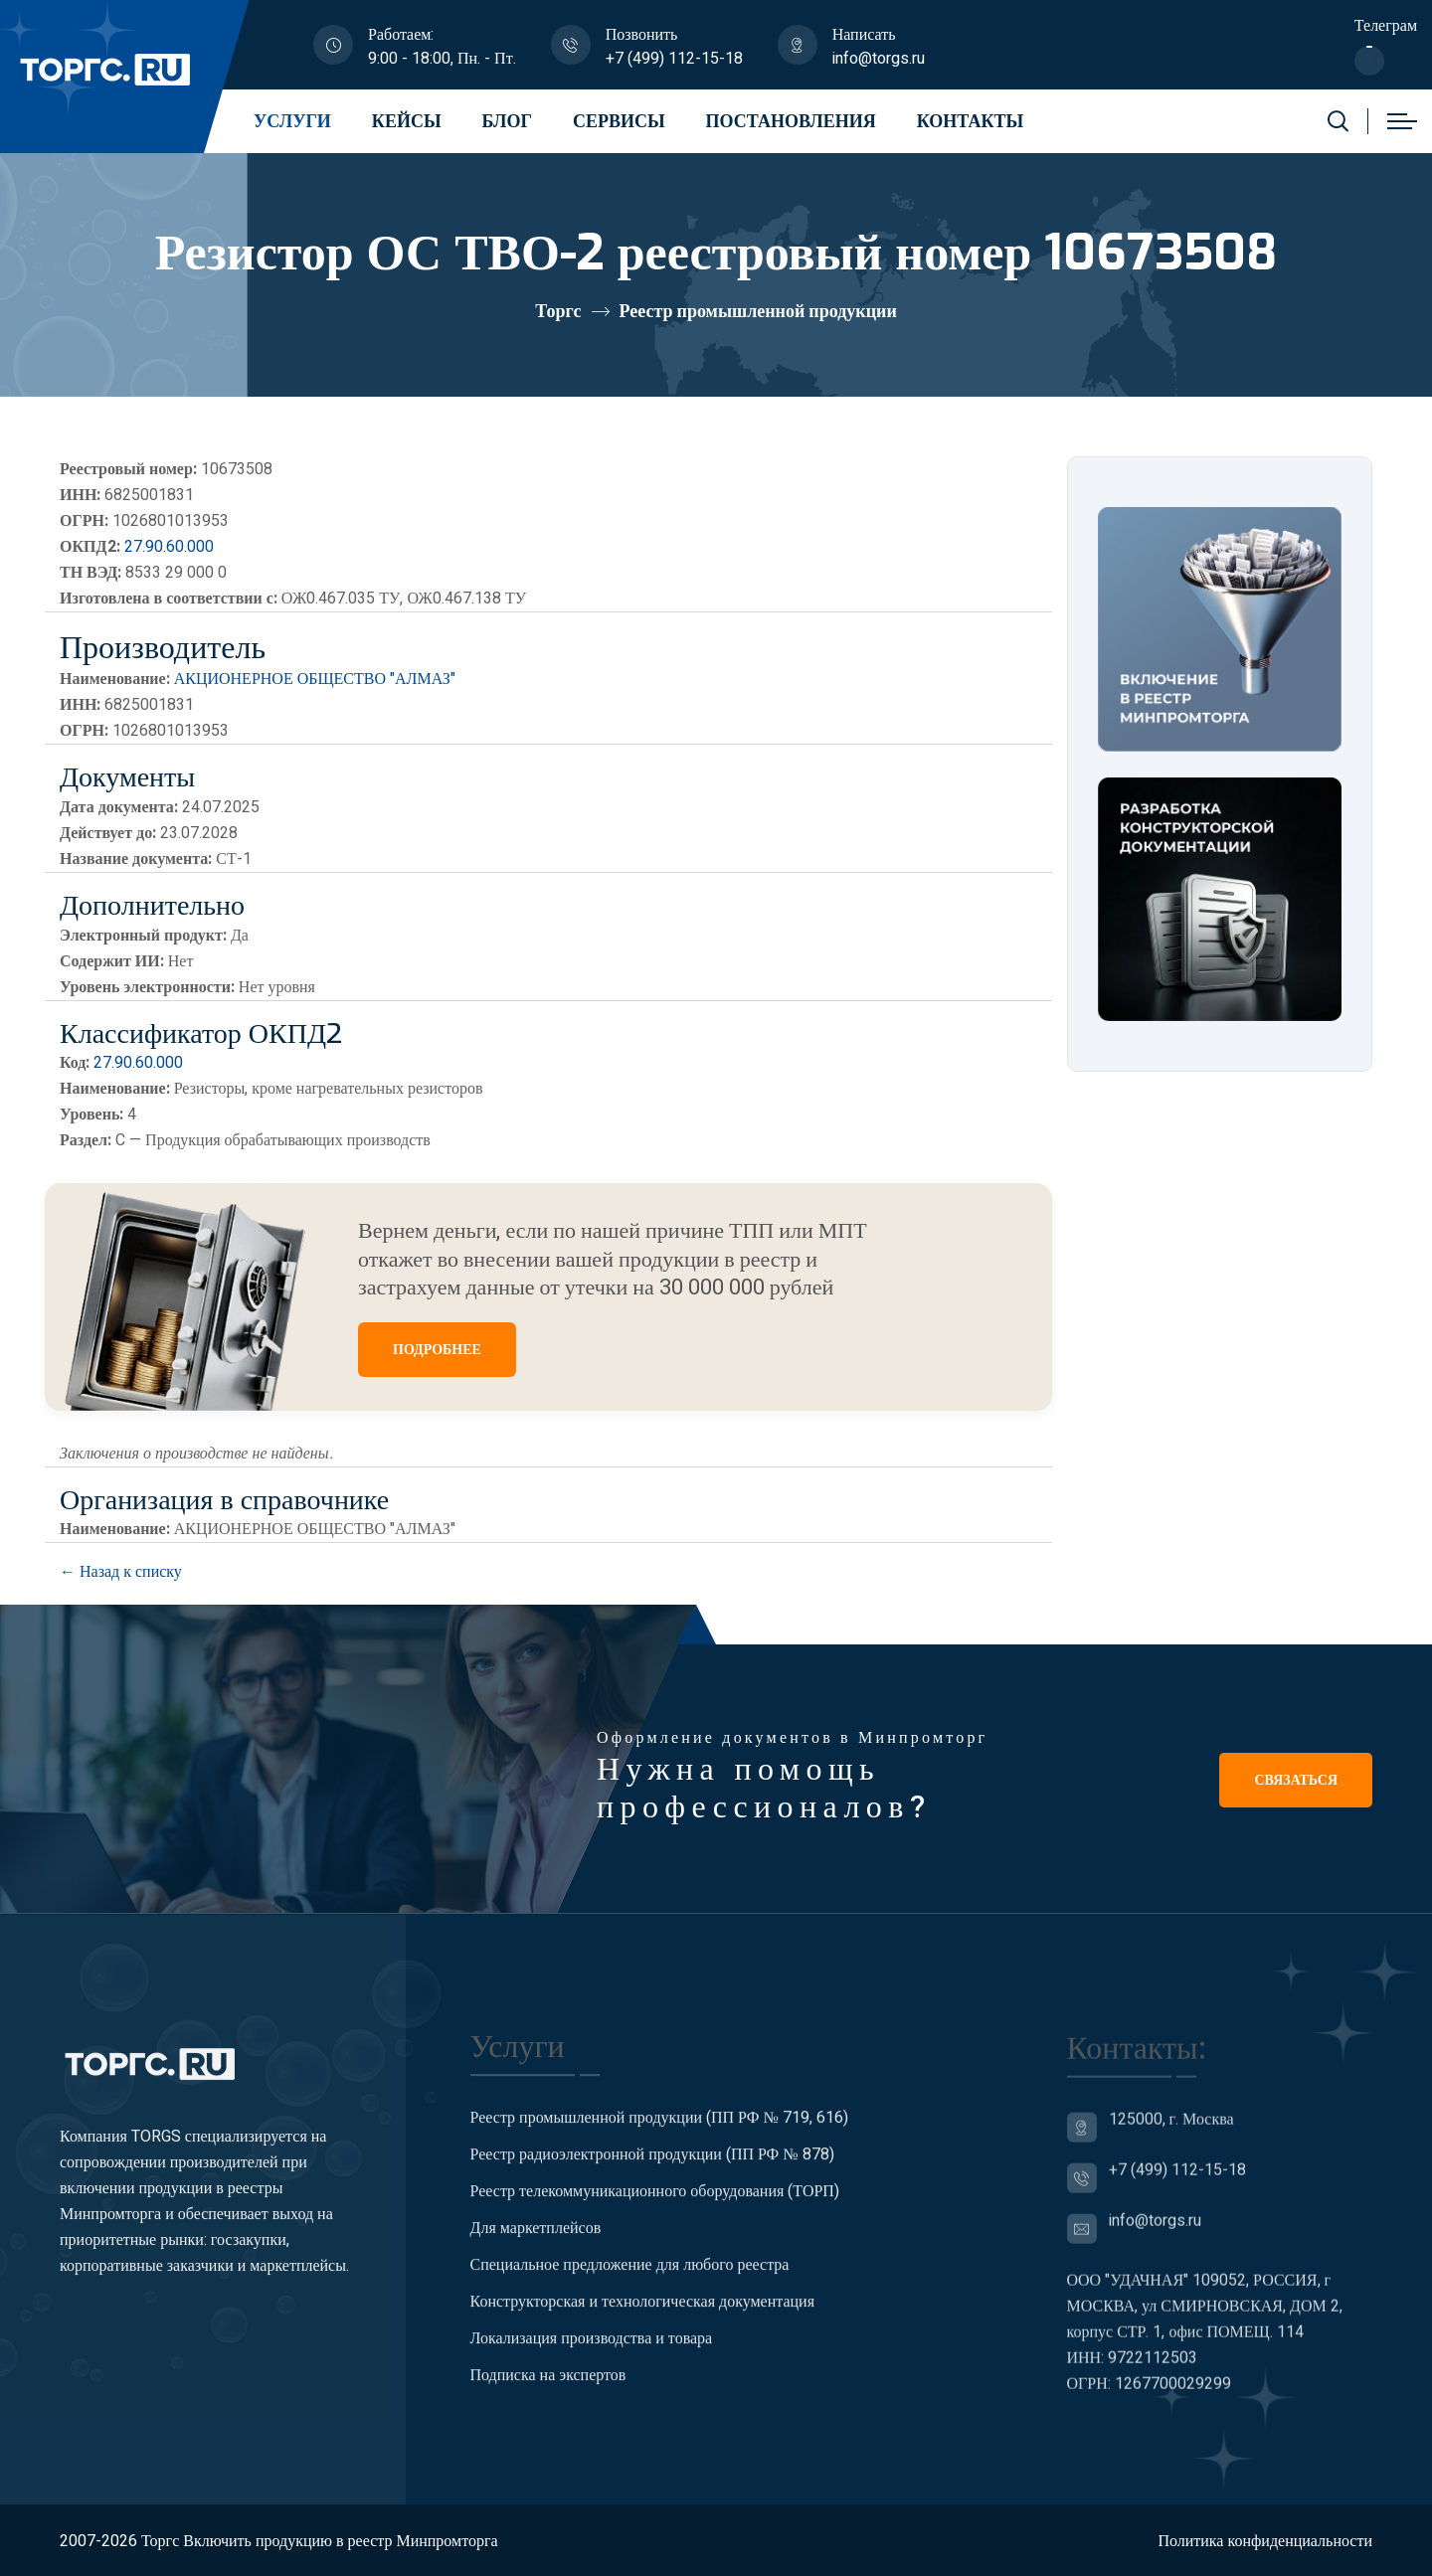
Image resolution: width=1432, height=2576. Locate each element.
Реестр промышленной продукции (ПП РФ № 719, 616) (659, 2133)
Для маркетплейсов (536, 2243)
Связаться (1296, 1780)
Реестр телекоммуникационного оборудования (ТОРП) (654, 2206)
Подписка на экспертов (548, 2390)
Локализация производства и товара (591, 2353)
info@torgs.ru (878, 59)
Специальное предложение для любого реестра (630, 2280)
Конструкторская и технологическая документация (642, 2316)
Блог (507, 121)
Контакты (970, 121)
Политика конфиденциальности (1265, 2541)
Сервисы (619, 121)
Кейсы (407, 121)
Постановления (791, 121)
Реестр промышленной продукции (758, 311)
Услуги (292, 121)
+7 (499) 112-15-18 (674, 59)
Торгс (558, 311)
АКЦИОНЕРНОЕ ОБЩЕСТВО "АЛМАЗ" (314, 679)
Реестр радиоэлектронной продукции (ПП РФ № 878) (652, 2169)
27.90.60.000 (169, 547)
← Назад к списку (121, 1572)
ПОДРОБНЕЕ (437, 1349)
